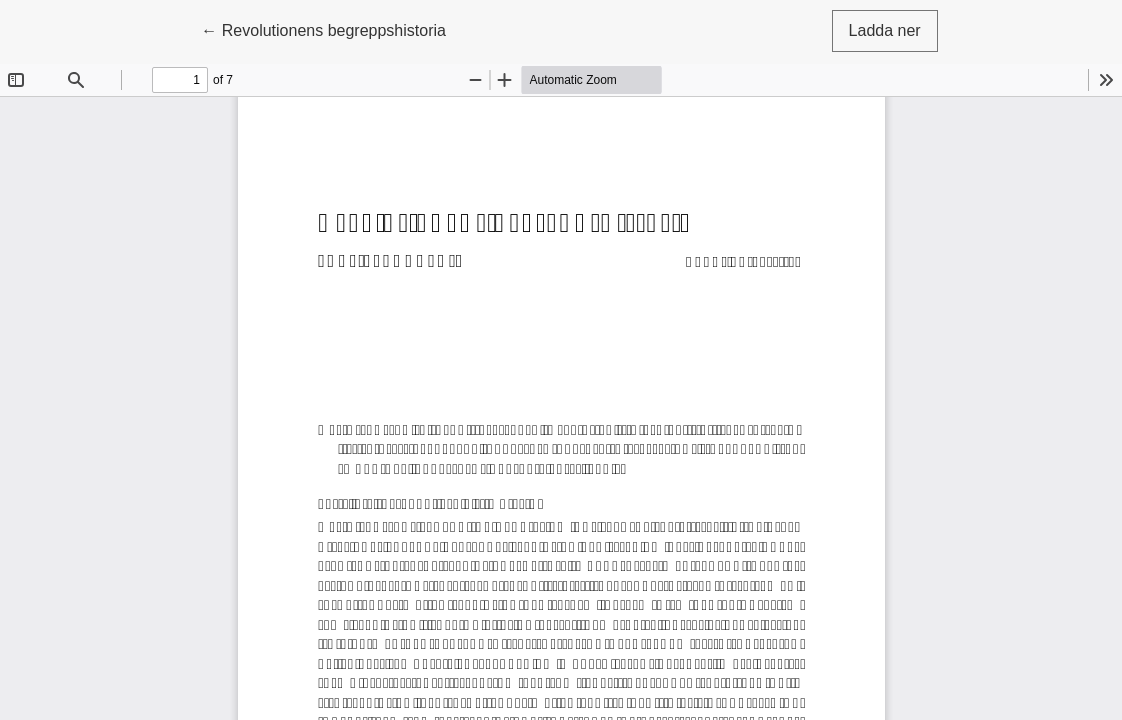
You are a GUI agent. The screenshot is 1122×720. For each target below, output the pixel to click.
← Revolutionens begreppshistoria (323, 28)
